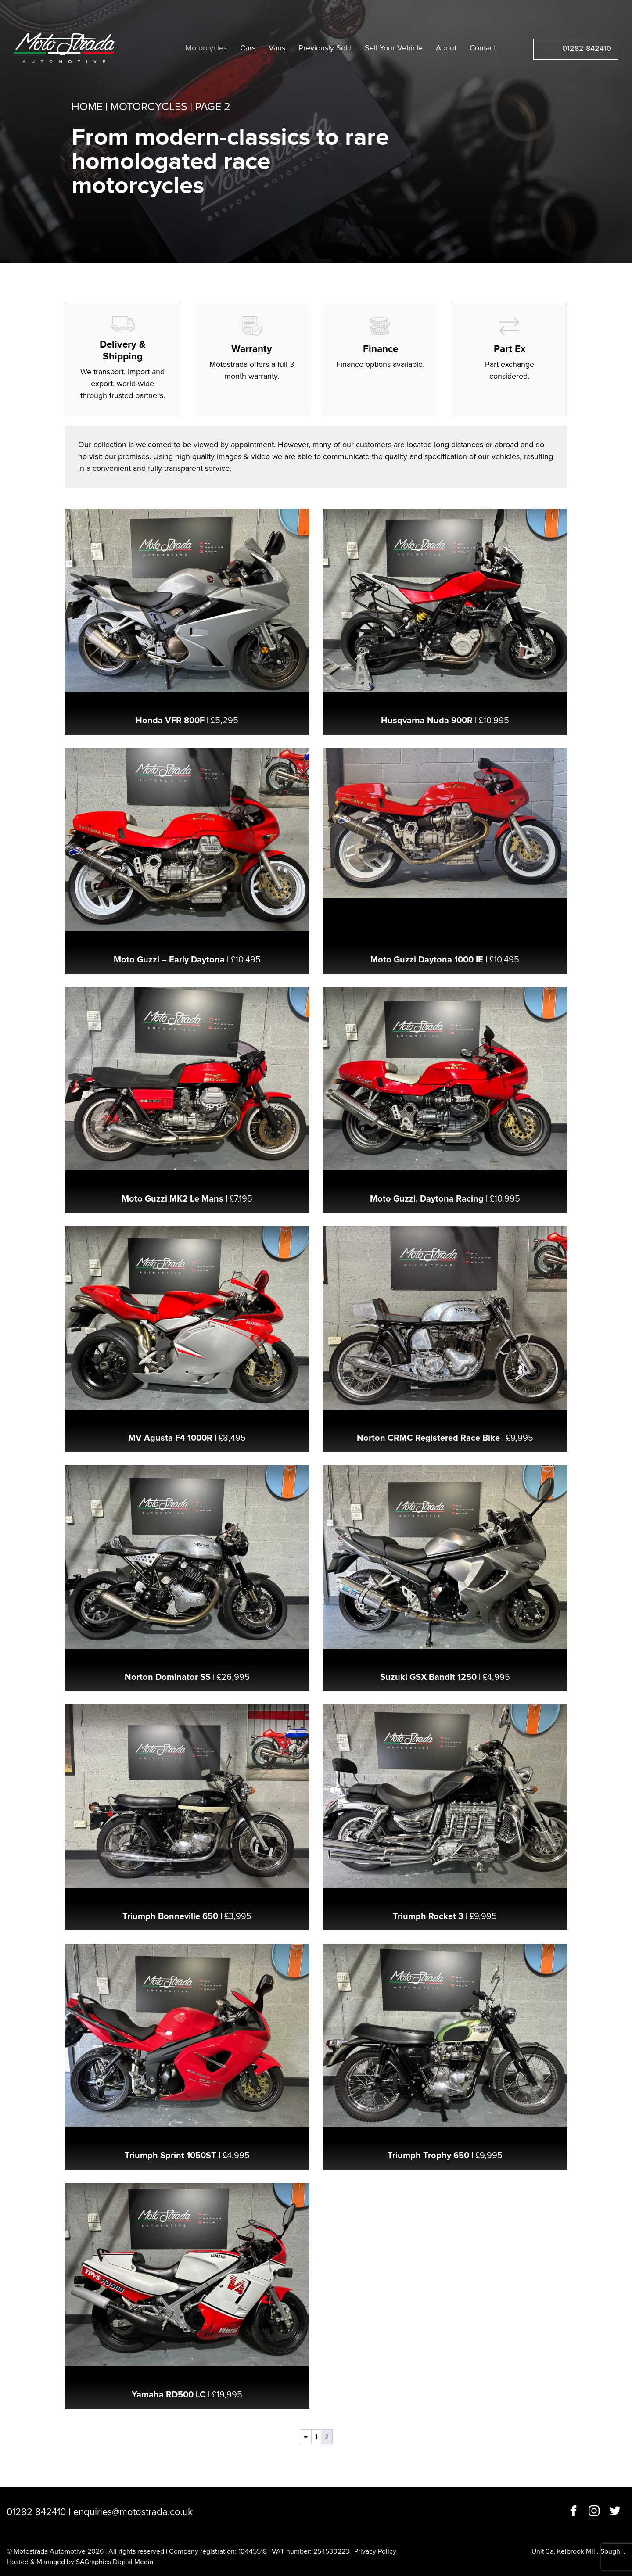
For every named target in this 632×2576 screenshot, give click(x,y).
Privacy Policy (375, 2551)
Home (87, 106)
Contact (483, 48)
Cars (247, 48)
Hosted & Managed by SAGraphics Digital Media (80, 2562)
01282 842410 (586, 48)
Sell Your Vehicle (394, 48)
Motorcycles (206, 48)
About (446, 48)
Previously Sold (325, 48)
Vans (277, 48)
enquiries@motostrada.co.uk (133, 2512)
